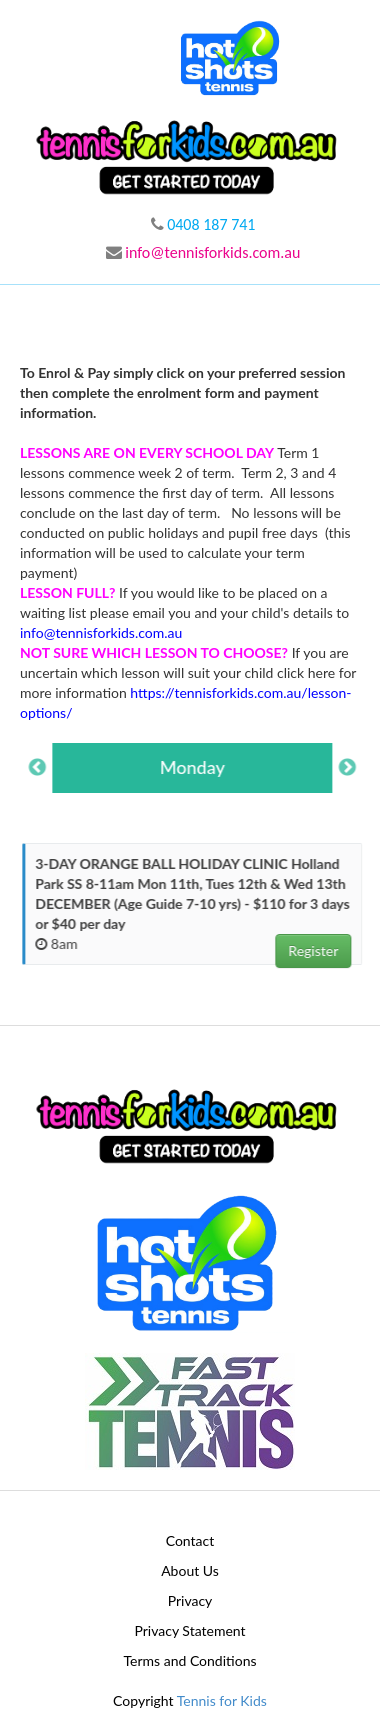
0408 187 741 (203, 224)
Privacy (190, 1600)
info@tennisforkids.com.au (203, 252)
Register (316, 950)
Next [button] (350, 768)
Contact (190, 1540)
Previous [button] (40, 768)
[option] (195, 768)
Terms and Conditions (190, 1660)
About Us (190, 1570)
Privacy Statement (189, 1630)
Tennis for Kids (222, 1700)
